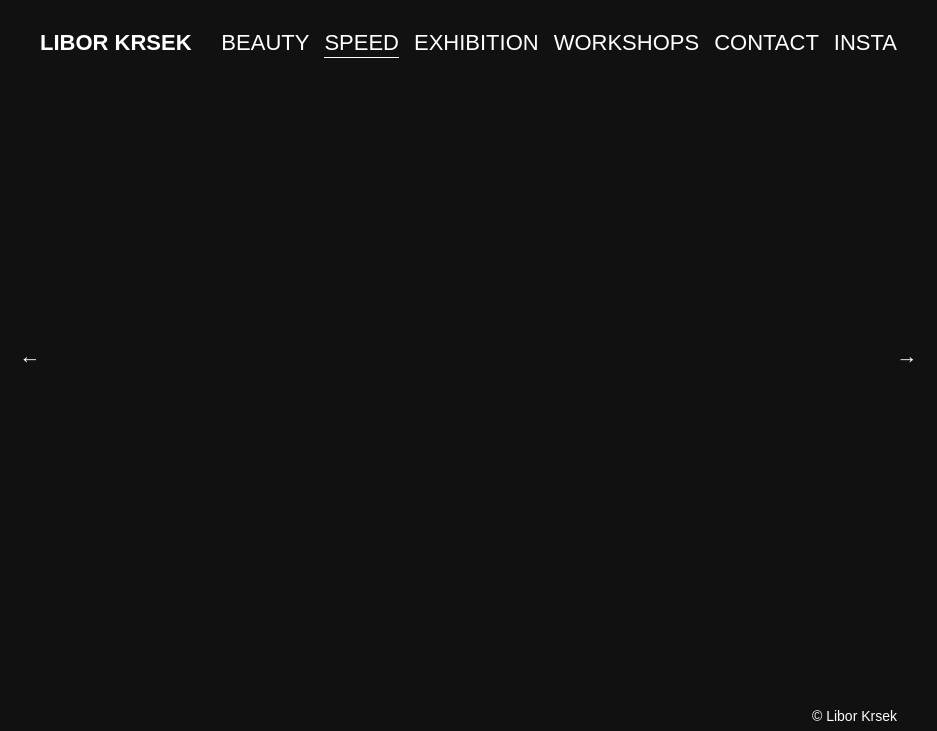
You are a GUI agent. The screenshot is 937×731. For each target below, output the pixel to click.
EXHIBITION (476, 42)
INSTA (865, 42)
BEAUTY (265, 42)
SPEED (361, 42)
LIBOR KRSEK (116, 42)
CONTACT (766, 42)
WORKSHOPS (626, 42)
